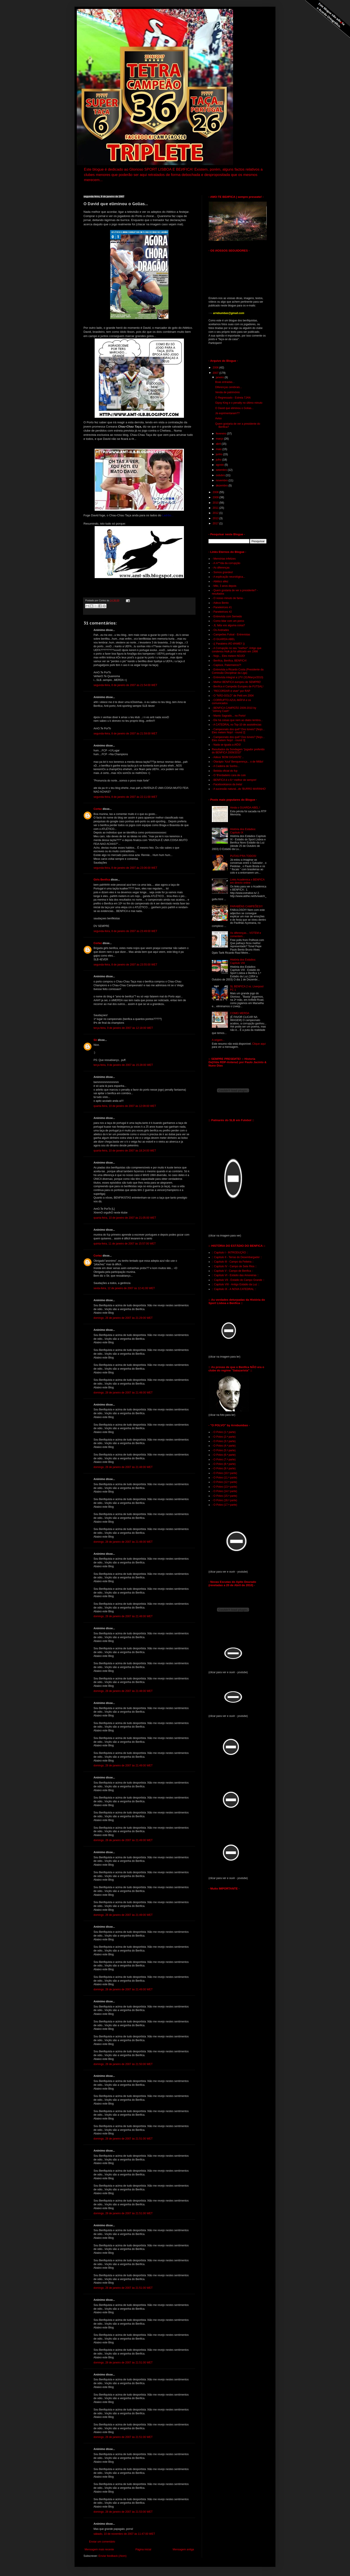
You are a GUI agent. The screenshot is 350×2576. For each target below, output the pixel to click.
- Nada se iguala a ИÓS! (226, 744)
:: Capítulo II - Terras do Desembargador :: (237, 1257)
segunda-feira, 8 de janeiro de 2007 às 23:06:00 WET (125, 867)
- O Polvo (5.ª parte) (223, 1450)
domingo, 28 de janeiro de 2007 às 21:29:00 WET (123, 1317)
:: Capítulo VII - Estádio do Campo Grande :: (238, 1280)
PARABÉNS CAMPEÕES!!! (246, 906)
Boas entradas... (225, 382)
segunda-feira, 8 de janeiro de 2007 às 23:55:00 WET (125, 964)
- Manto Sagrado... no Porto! (229, 715)
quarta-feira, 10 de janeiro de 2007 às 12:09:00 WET (125, 1106)
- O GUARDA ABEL (223, 639)
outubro (221, 475)
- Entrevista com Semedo (227, 616)
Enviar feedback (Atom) (112, 2555)
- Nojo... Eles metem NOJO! (228, 655)
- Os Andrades (220, 630)
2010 (216, 502)
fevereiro (221, 433)
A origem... (218, 1040)
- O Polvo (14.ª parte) (224, 1491)
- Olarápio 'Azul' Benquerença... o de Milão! (237, 761)
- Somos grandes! (222, 572)
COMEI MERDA (239, 1013)
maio (219, 449)
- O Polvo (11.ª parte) (224, 1477)
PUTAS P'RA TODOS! (243, 856)
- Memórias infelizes (224, 558)
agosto (220, 464)
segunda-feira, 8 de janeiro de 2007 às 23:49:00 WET (125, 931)
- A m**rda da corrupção (226, 563)
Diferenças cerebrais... (228, 387)
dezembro (222, 485)
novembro (222, 480)
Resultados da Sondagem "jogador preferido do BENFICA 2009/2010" (238, 751)
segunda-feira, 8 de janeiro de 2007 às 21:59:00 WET (125, 733)
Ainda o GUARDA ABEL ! (245, 807)
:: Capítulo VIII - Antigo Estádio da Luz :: (235, 1284)
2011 (216, 507)
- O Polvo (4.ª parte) (223, 1445)
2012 (216, 513)
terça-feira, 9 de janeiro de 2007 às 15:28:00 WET (123, 1065)
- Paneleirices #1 (222, 607)
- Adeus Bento (220, 602)
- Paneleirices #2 (222, 611)
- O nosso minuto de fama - (228, 598)
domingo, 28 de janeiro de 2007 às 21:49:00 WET (123, 1765)
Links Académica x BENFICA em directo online (247, 881)
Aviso (218, 418)
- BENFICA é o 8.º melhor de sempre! (234, 779)
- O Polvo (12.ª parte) (224, 1482)
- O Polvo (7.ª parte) (223, 1459)
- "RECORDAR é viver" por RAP (231, 691)
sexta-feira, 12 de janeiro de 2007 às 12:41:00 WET (124, 1288)
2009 (216, 497)
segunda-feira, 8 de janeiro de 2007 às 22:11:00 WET (125, 796)
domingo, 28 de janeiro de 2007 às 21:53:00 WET (123, 2511)
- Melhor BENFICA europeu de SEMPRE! (236, 682)
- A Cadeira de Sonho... (226, 766)
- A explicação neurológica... (228, 576)
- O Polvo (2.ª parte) (223, 1436)
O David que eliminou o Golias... (234, 408)
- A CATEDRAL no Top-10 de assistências (236, 724)
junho (219, 454)
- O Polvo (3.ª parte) (223, 1441)
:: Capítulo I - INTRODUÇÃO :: (230, 1252)
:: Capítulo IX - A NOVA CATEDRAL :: (234, 1289)
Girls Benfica (102, 879)
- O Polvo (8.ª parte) (223, 1464)
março (220, 438)
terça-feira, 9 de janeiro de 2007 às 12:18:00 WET (123, 1028)
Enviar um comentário (102, 2541)
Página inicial (143, 2549)
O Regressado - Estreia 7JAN (232, 397)
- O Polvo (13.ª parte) (224, 1486)
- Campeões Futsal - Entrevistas (231, 634)
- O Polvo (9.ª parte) (223, 1468)
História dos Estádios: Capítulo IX (243, 831)
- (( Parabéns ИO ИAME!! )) (228, 643)
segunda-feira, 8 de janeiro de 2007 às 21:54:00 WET (125, 685)
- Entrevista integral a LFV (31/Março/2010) (237, 677)
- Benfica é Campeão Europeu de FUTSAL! (237, 686)
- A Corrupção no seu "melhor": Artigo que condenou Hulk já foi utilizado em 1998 (236, 650)
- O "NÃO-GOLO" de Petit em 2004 (233, 695)
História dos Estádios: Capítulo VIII (243, 961)
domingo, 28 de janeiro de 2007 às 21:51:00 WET (123, 2138)
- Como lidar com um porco (228, 620)
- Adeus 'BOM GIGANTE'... (228, 757)
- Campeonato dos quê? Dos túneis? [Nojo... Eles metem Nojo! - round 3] (238, 739)
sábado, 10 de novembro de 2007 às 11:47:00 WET (124, 2533)
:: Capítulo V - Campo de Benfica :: (232, 1270)
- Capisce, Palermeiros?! (226, 665)
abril (219, 443)
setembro (222, 469)
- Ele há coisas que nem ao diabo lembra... (237, 720)
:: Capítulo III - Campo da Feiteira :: (233, 1261)
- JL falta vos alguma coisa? (228, 625)
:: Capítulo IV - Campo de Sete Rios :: (234, 1266)
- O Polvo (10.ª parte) (224, 1473)
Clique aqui (259, 1043)
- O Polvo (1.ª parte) (223, 1432)
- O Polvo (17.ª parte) (224, 1504)
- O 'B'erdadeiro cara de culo (229, 775)
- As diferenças (220, 567)
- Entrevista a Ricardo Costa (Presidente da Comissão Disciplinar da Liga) (237, 671)
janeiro (220, 377)
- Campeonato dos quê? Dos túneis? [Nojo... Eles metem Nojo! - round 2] (238, 731)
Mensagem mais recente (99, 2549)
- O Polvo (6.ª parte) (223, 1454)
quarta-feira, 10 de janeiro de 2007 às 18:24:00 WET (125, 1150)
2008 (216, 492)
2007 (216, 372)
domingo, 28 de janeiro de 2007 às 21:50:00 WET (123, 2064)
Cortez (98, 808)
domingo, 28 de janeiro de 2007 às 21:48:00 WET (123, 1392)
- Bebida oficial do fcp (225, 770)
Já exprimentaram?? (227, 413)
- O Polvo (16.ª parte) (224, 1500)
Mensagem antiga (183, 2549)
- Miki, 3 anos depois (224, 585)
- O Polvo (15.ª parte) (224, 1495)
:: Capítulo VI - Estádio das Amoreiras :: (235, 1275)
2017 (216, 523)
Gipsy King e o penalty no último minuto (238, 402)
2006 (216, 367)
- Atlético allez (220, 581)
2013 (216, 518)
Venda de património (227, 392)
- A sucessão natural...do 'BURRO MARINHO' (239, 788)
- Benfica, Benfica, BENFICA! (229, 660)
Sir (95, 1040)
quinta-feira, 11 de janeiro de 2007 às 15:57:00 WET (125, 1243)
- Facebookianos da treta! (227, 784)
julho (219, 459)
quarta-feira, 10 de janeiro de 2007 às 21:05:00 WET (125, 1217)
